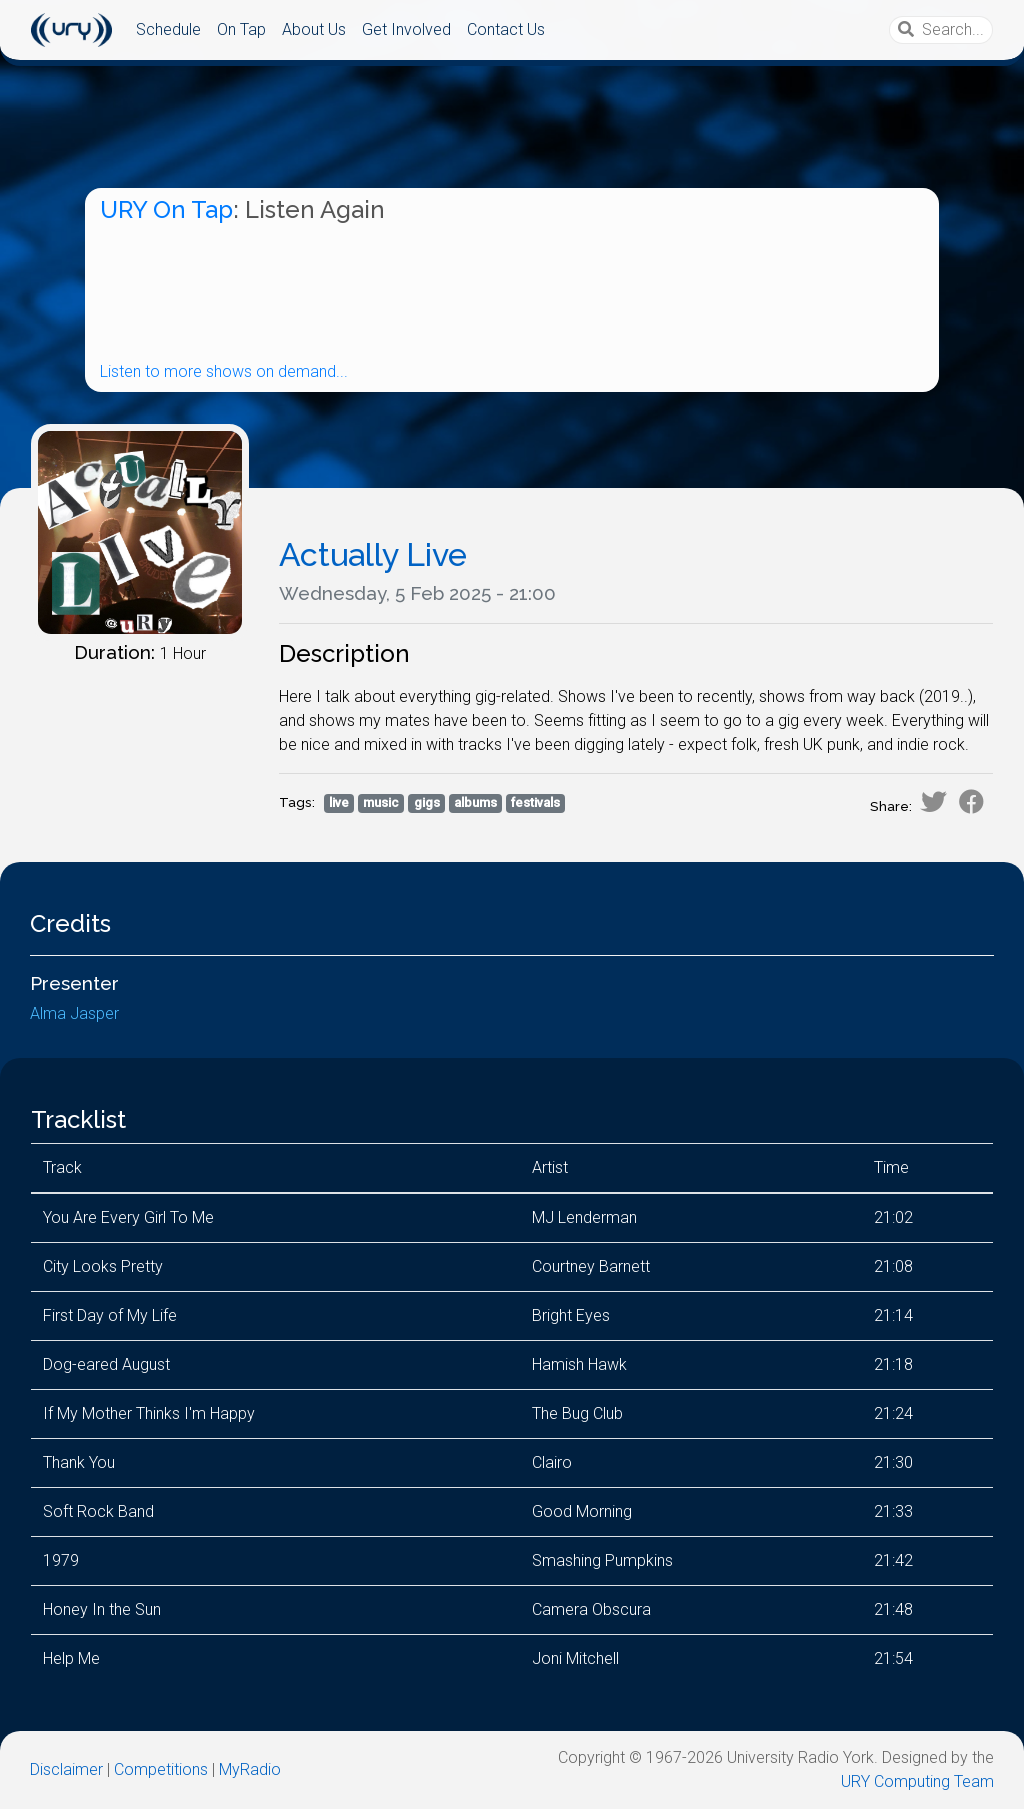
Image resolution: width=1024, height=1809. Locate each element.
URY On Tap (166, 209)
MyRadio (250, 1769)
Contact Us (506, 29)
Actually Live (373, 554)
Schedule (168, 29)
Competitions (161, 1769)
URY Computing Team (917, 1781)
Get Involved (406, 29)
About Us (314, 29)
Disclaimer (66, 1769)
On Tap (241, 29)
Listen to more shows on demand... (224, 371)
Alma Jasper (74, 1013)
